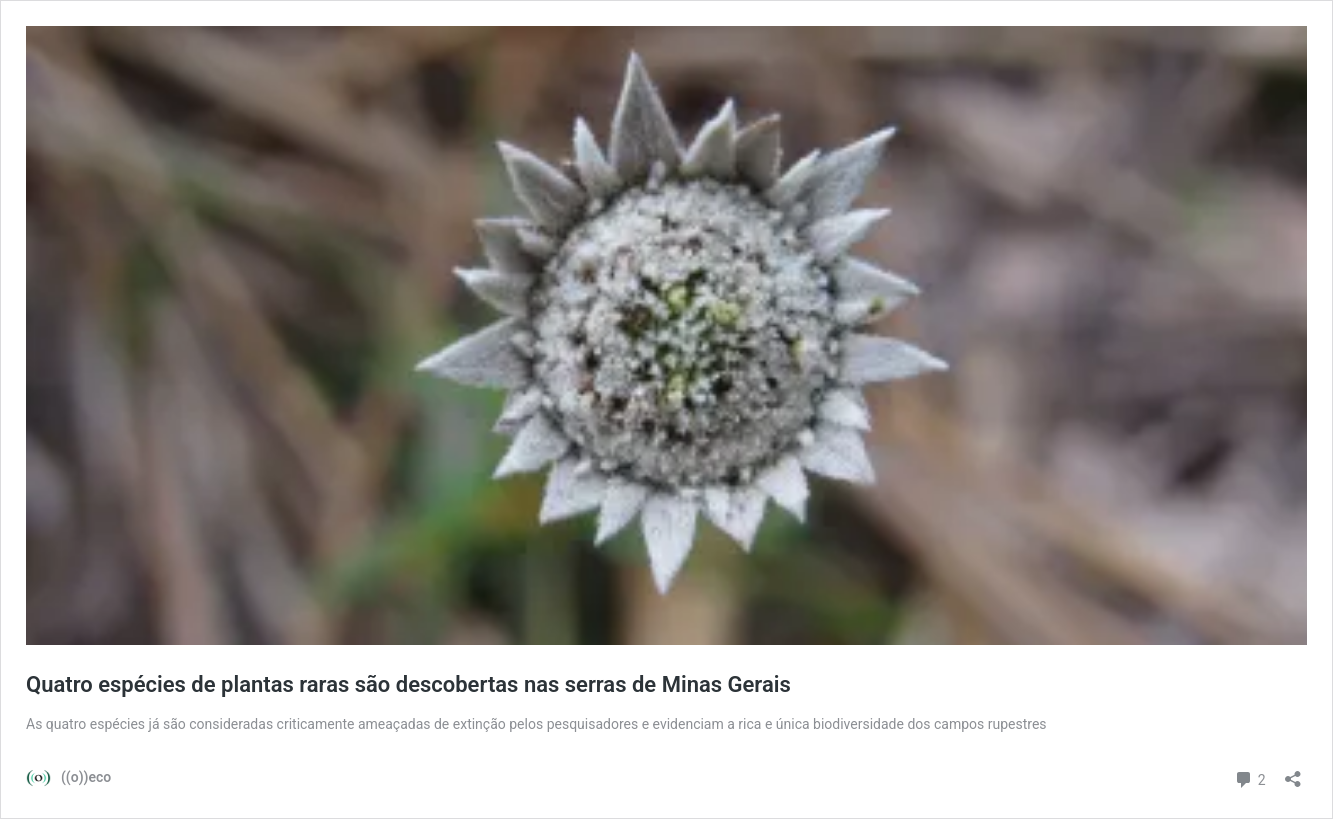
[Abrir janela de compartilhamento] (1293, 772)
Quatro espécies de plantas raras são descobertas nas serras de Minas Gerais (408, 684)
